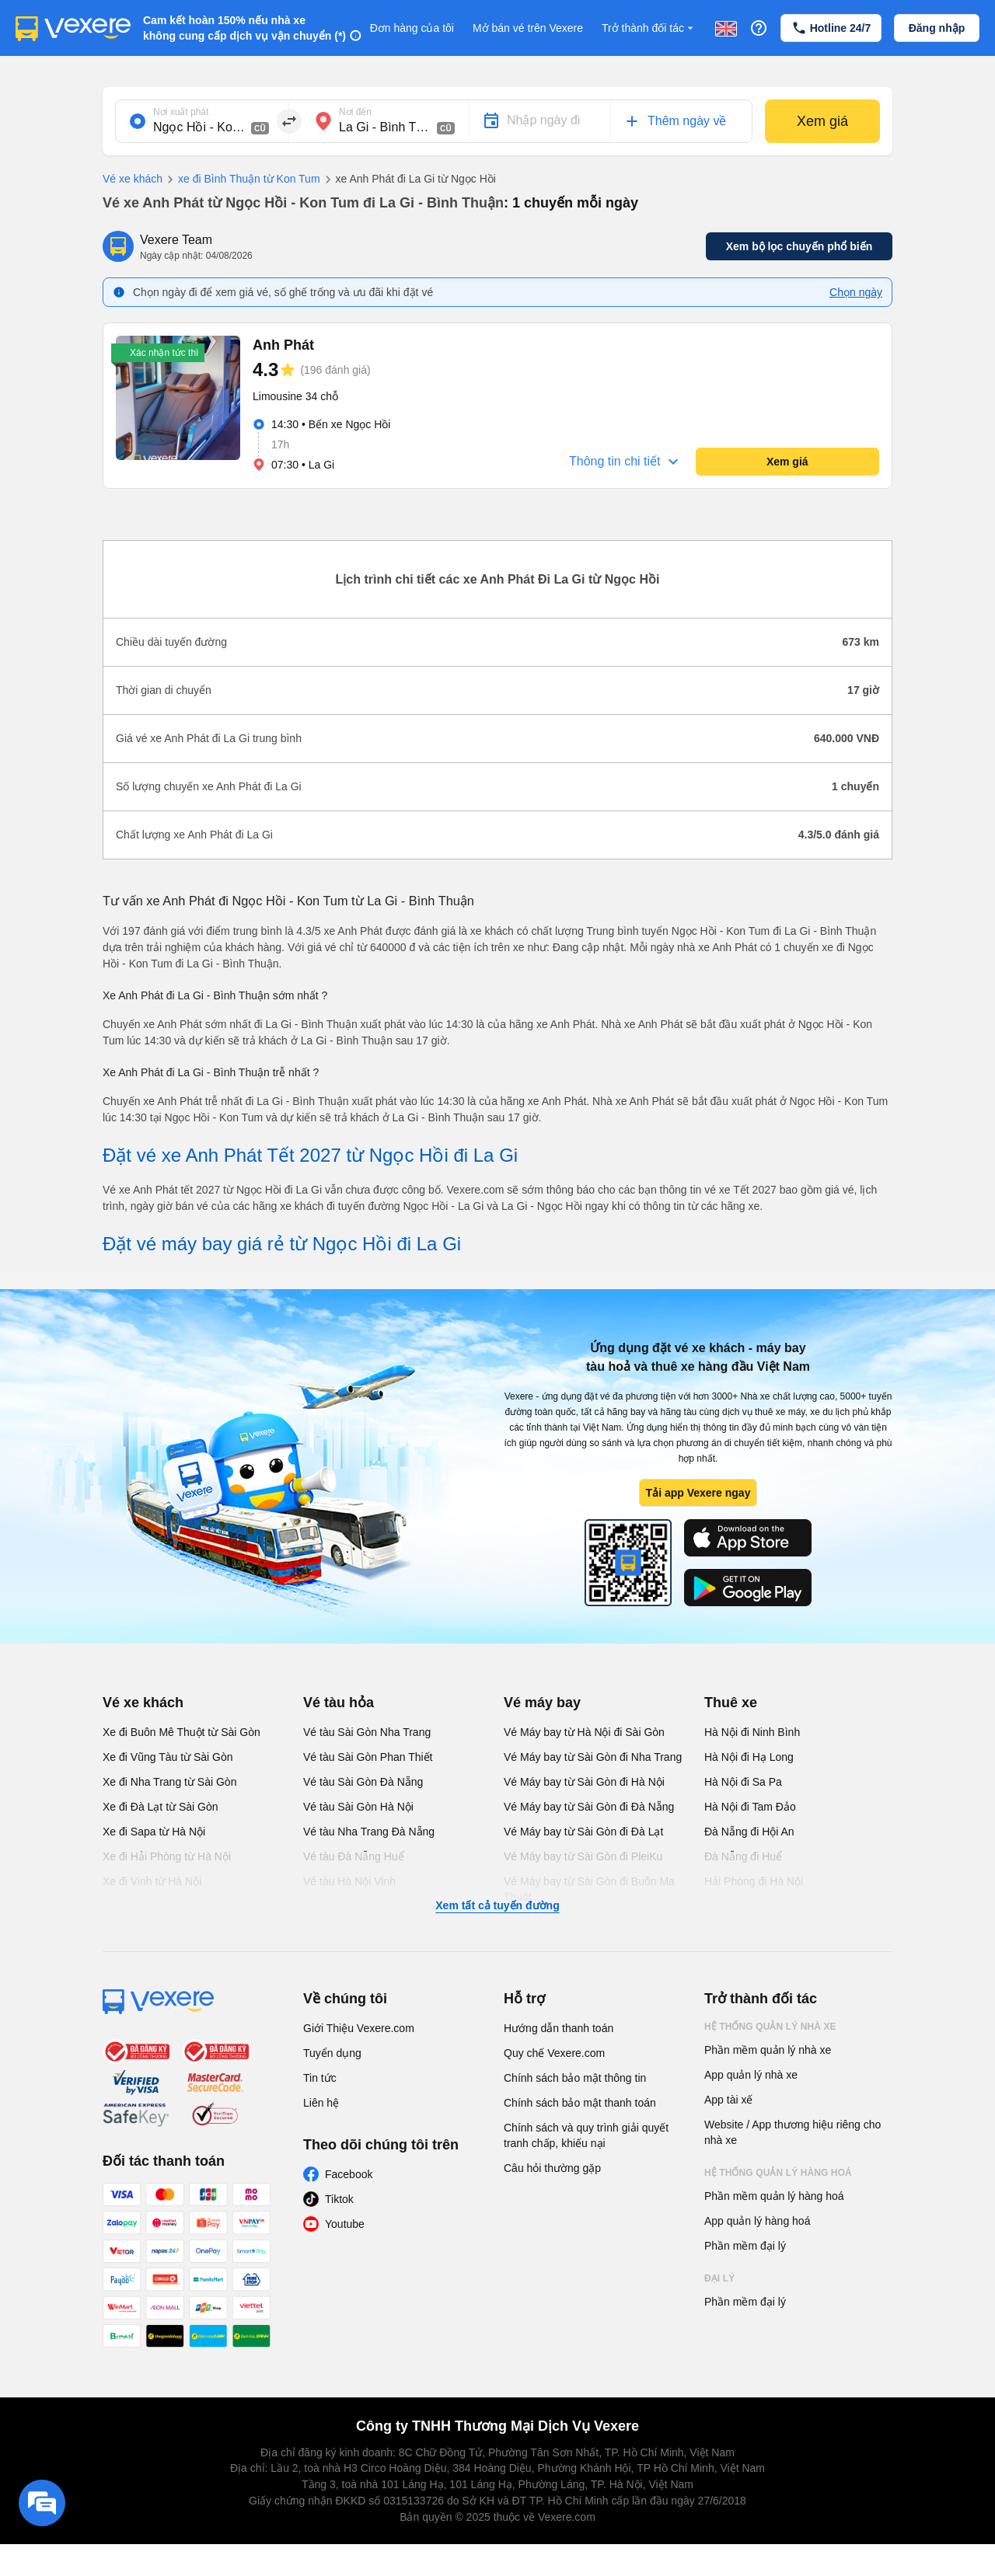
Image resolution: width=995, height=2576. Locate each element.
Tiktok (339, 2199)
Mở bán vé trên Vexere (528, 28)
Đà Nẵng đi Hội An (749, 1831)
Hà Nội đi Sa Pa (743, 1782)
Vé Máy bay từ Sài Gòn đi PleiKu (583, 1856)
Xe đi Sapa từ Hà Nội (154, 1831)
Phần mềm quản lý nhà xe (767, 2050)
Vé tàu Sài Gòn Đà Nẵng (363, 1782)
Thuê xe (730, 1702)
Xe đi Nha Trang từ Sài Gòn (169, 1782)
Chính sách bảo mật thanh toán (580, 2103)
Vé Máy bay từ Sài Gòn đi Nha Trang (593, 1757)
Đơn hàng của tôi (412, 28)
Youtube (345, 2224)
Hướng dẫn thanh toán (558, 2028)
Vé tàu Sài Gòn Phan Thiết (368, 1757)
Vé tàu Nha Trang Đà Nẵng (369, 1831)
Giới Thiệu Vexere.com (358, 2028)
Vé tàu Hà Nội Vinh (349, 1881)
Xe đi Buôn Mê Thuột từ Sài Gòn (181, 1732)
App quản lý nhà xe (751, 2075)
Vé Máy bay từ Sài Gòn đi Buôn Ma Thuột (589, 1889)
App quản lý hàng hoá (757, 2221)
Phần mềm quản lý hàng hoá (774, 2196)
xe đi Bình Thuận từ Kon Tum (241, 179)
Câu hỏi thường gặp (552, 2168)
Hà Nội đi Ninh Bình (752, 1732)
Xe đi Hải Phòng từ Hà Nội (167, 1856)
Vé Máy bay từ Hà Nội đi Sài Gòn (584, 1732)
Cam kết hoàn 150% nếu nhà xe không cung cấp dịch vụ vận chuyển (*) (244, 28)
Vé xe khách (132, 179)
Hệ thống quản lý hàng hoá (778, 2172)
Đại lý (719, 2278)
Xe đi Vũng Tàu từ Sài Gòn (168, 1757)
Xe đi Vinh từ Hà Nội (152, 1881)
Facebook (348, 2174)
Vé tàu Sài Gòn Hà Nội (358, 1806)
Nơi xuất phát (180, 111)
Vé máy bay (542, 1702)
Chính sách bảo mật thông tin (575, 2078)
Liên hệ (321, 2103)
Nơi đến (355, 111)
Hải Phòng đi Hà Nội (753, 1881)
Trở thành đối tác (649, 28)
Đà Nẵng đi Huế (743, 1856)
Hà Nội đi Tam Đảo (750, 1806)
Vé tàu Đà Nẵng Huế (353, 1856)
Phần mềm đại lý (745, 2246)
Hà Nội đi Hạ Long (749, 1757)
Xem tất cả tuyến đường (497, 1905)
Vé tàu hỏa (338, 1702)
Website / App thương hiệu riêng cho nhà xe (792, 2132)
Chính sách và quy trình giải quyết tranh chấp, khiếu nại (586, 2135)
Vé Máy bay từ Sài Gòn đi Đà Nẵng (589, 1806)
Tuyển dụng (332, 2053)
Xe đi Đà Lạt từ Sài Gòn (160, 1806)
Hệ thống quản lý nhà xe (770, 2026)
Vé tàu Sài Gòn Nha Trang (367, 1732)
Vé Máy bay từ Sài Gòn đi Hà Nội (584, 1782)
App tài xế (728, 2099)
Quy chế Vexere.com (554, 2053)
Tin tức (320, 2078)
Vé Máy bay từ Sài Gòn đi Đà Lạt (583, 1831)
